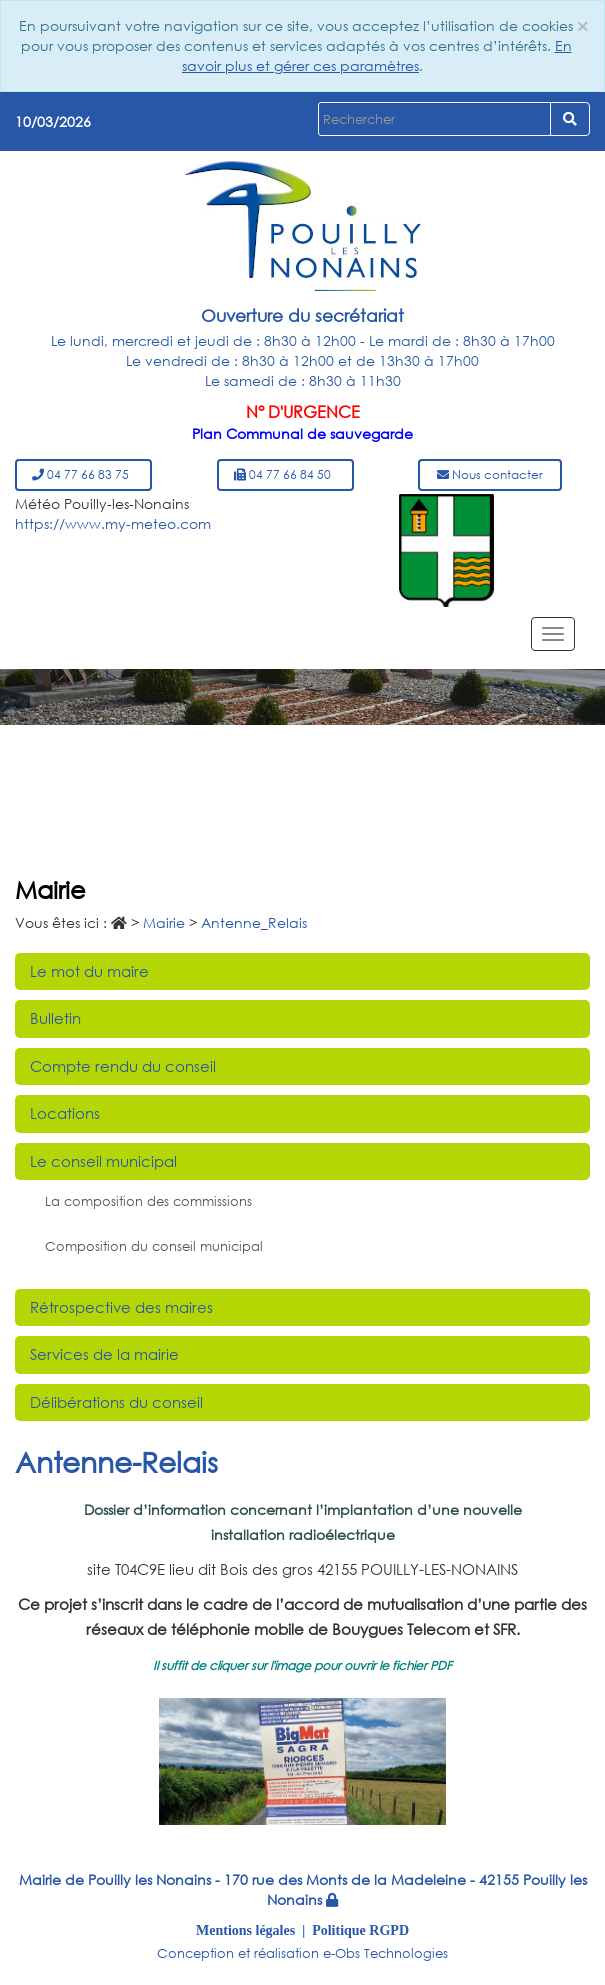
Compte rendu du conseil (123, 1066)
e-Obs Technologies (385, 1953)
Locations (65, 1113)
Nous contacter (490, 474)
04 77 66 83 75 (83, 474)
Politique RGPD (360, 1930)
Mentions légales (245, 1930)
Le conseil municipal (103, 1161)
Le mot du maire (89, 971)
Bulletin (55, 1018)
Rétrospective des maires (121, 1307)
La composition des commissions (148, 1201)
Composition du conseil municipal (154, 1246)
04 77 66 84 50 (285, 474)
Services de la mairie (104, 1354)
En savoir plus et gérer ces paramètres (377, 55)
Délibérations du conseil (116, 1402)
